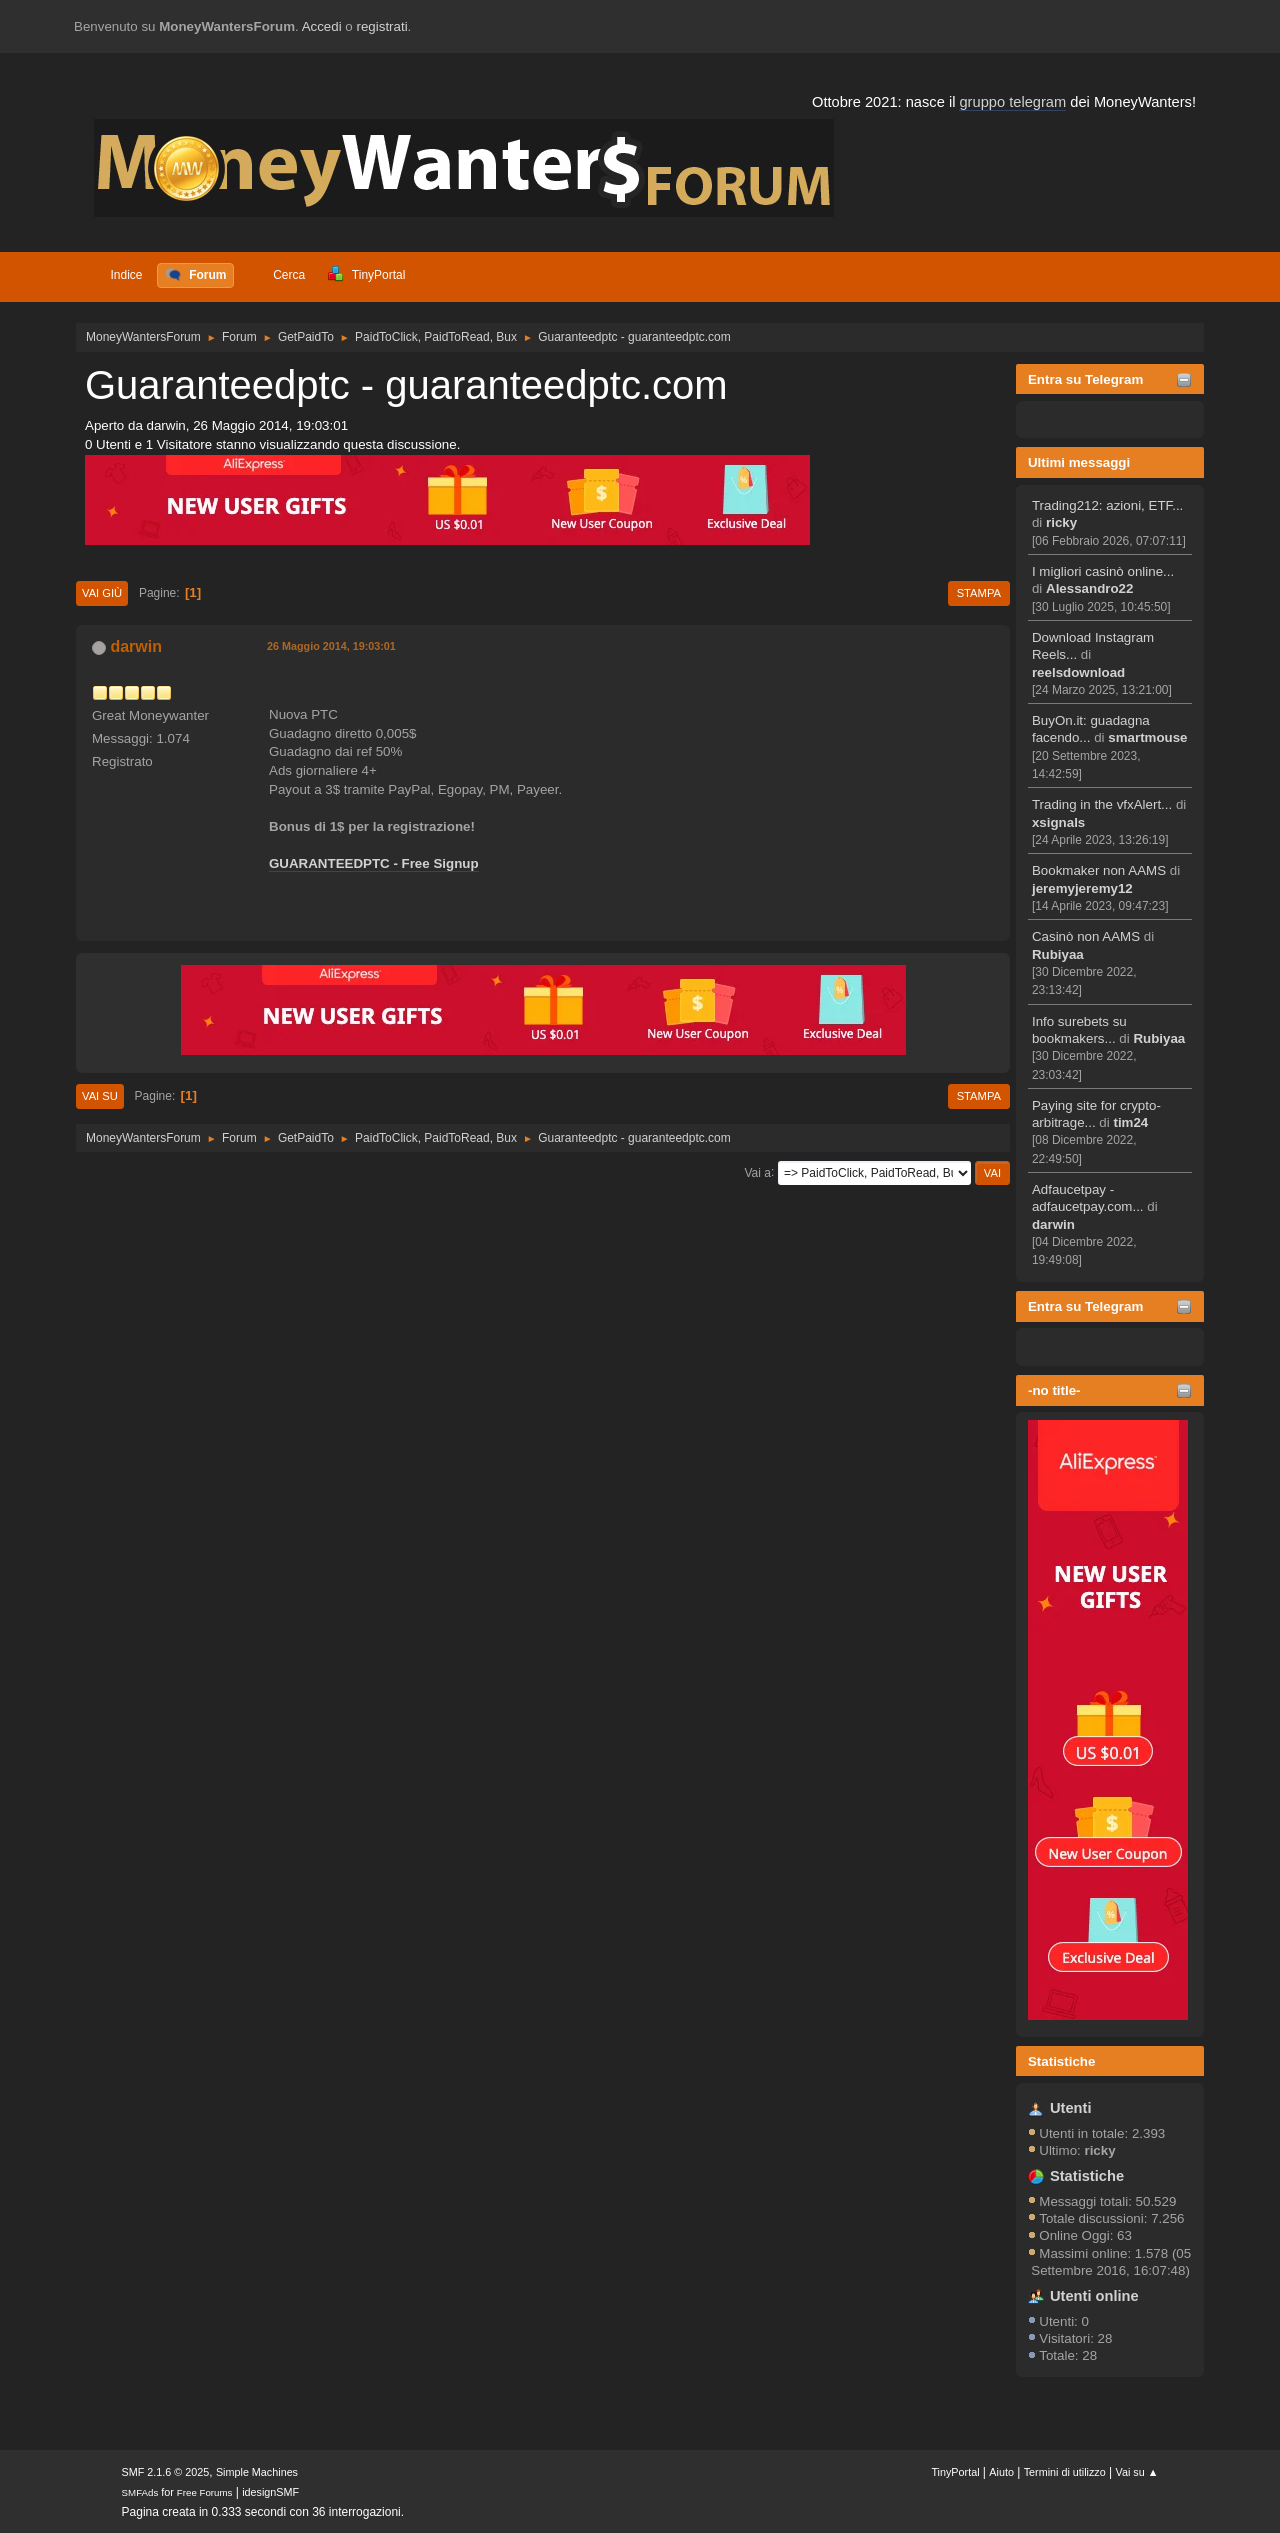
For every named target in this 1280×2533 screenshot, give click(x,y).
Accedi (322, 26)
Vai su (100, 1096)
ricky (1061, 522)
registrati (382, 26)
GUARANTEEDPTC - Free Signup (374, 863)
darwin (1053, 1224)
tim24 (1130, 1122)
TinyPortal (955, 2472)
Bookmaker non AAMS (1099, 870)
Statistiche (1061, 2061)
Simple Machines (257, 2472)
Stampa (979, 593)
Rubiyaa (1058, 954)
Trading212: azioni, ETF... (1107, 505)
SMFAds (140, 2492)
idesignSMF (270, 2492)
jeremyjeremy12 (1082, 888)
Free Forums (205, 2492)
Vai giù (102, 593)
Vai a (757, 1172)
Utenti (1071, 2108)
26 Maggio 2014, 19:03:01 (331, 646)
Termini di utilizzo (1065, 2472)
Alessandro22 (1089, 588)
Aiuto (1001, 2472)
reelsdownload (1078, 672)
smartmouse (1147, 737)
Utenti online (1094, 2296)
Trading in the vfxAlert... (1102, 804)
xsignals (1058, 822)
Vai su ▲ (1137, 2472)
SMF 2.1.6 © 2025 (166, 2472)
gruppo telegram (1012, 102)
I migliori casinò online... (1103, 571)
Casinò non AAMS (1086, 936)
